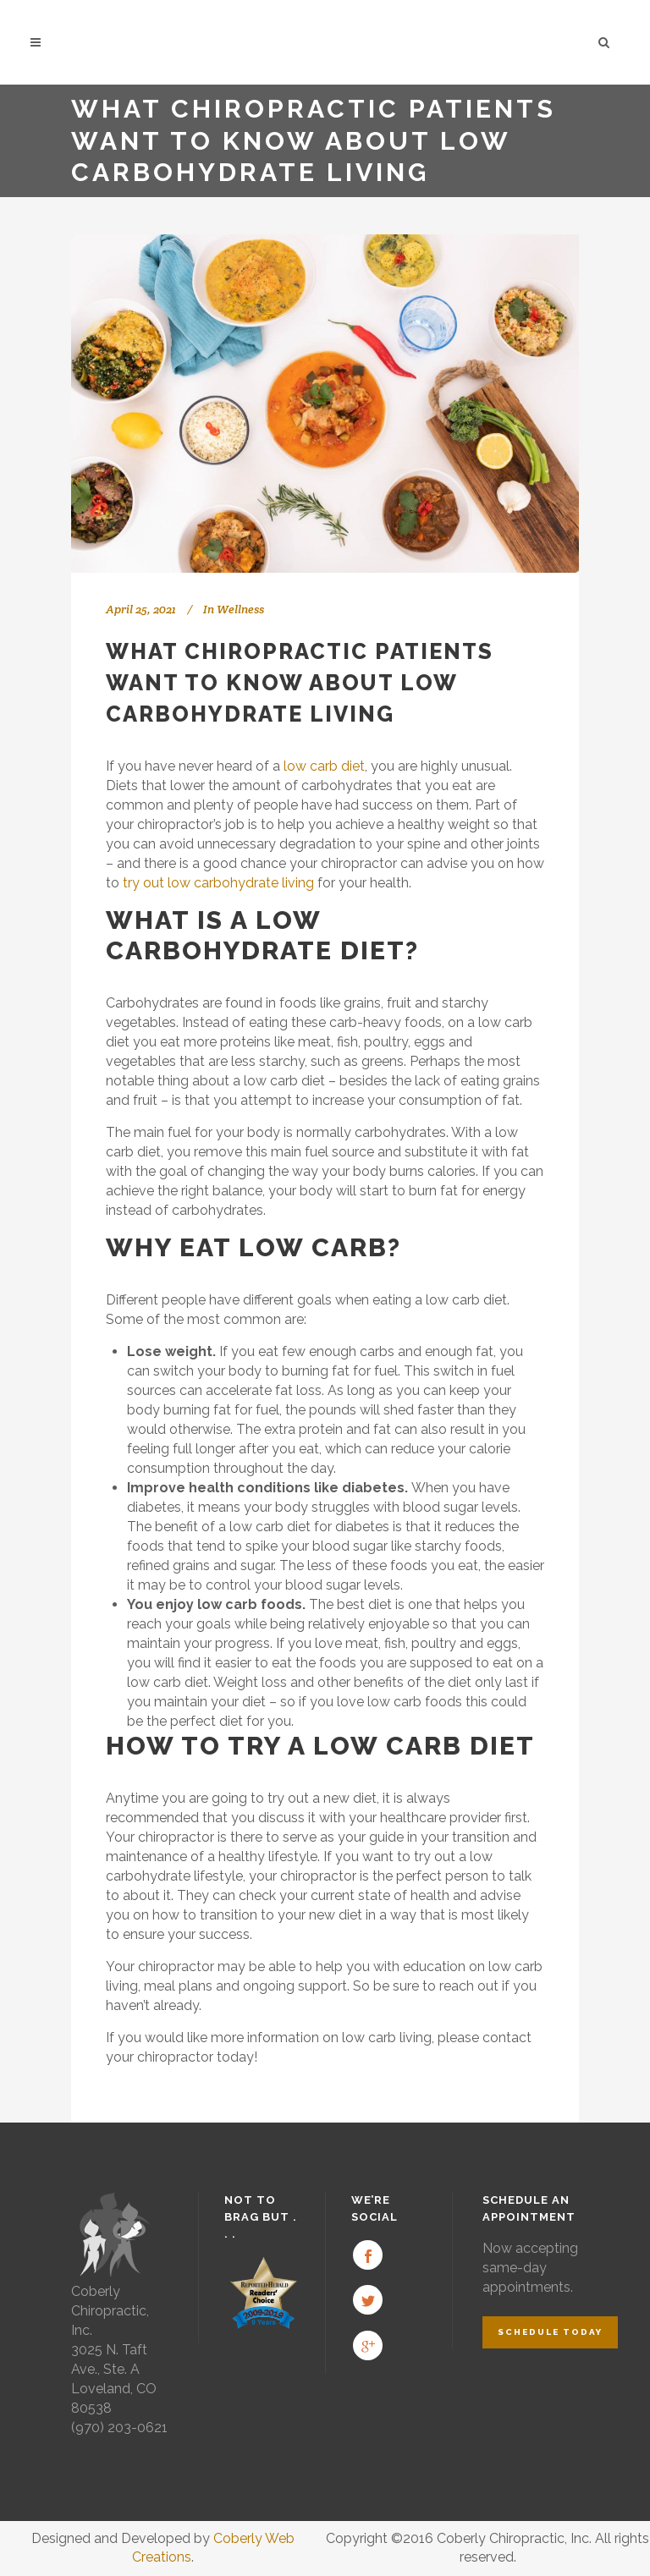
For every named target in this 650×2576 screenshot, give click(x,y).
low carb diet (324, 766)
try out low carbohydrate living (218, 883)
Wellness (240, 609)
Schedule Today (550, 2332)
